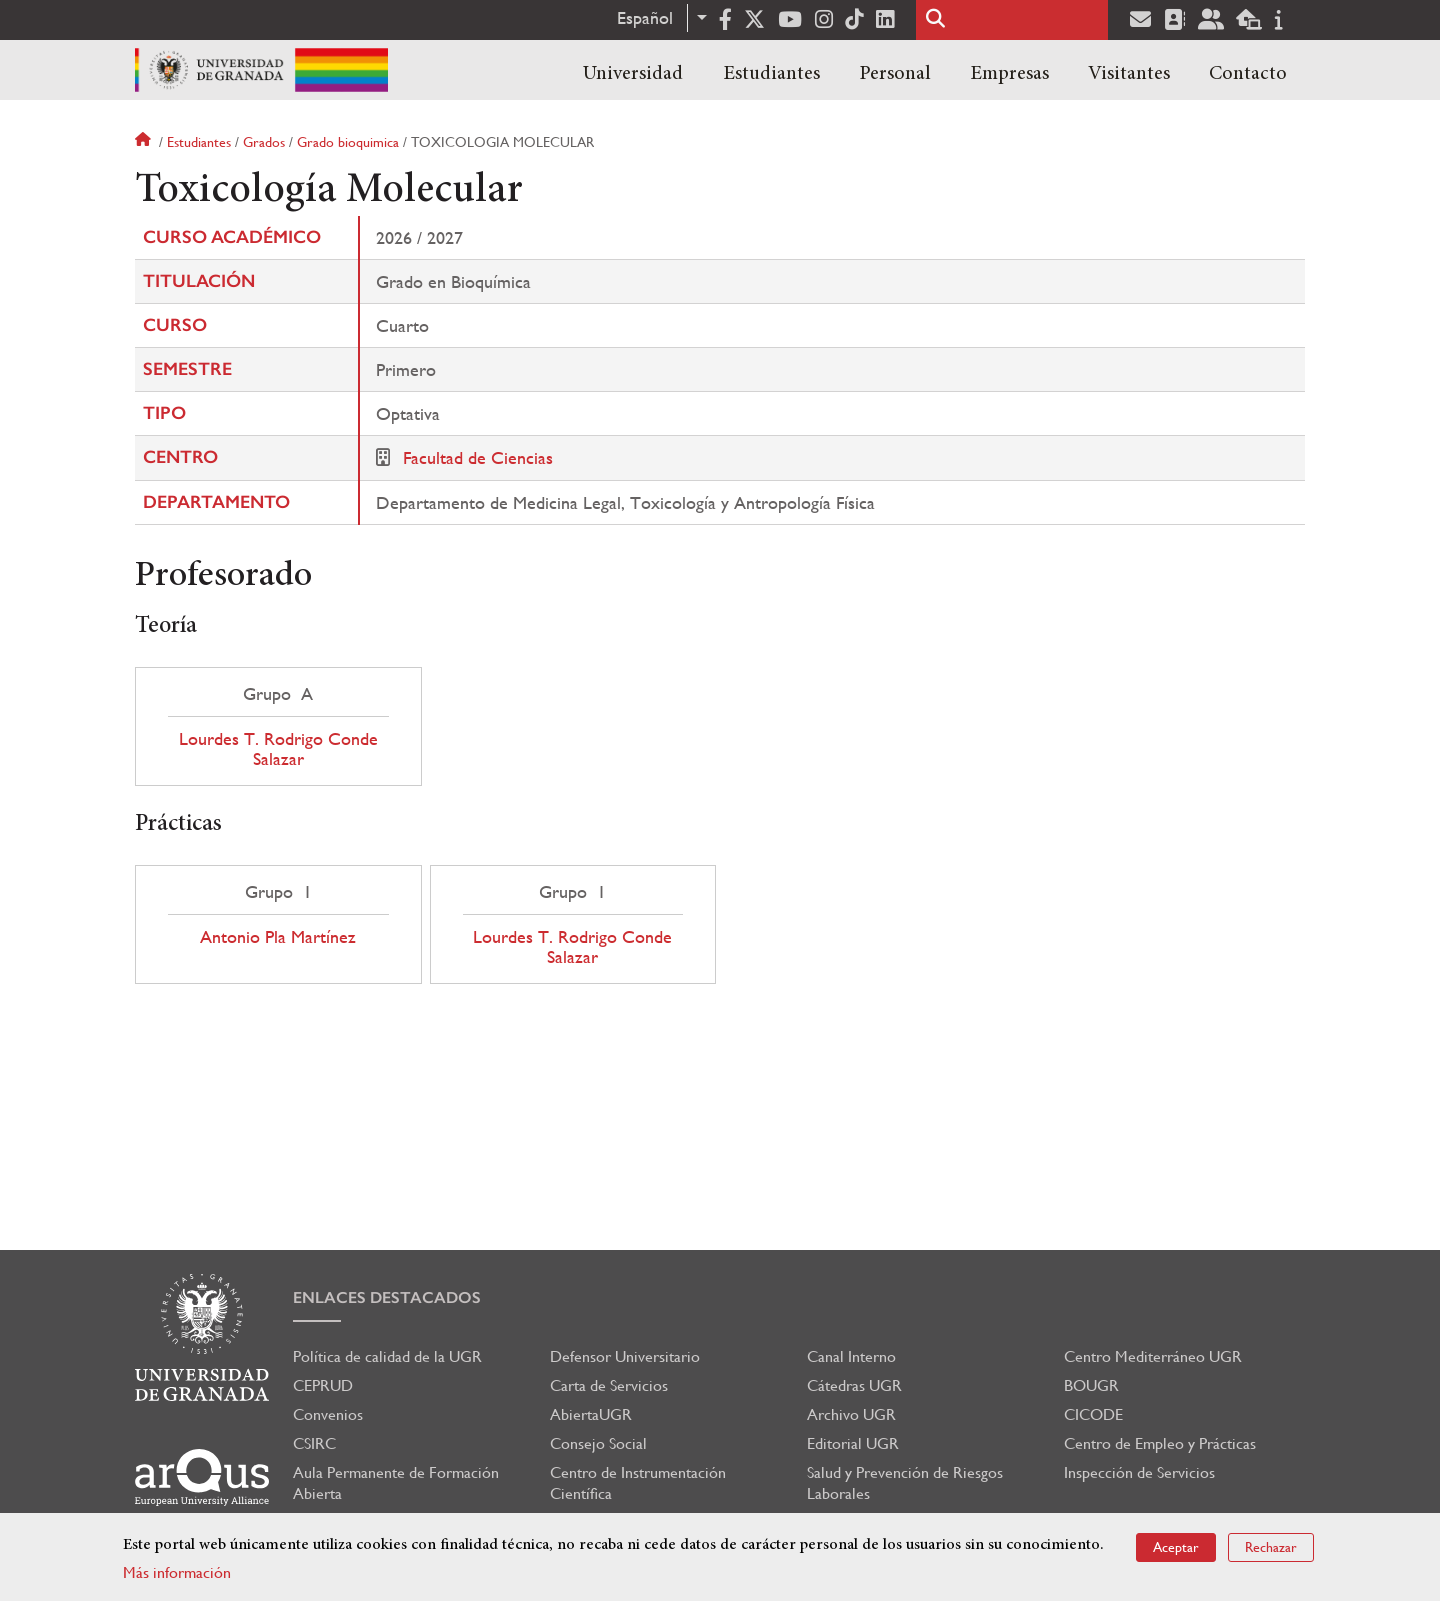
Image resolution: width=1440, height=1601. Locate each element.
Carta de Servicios (609, 1385)
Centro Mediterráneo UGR (1153, 1356)
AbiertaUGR (591, 1414)
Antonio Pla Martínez (278, 937)
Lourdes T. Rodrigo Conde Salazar (278, 749)
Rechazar (1271, 1547)
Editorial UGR (853, 1443)
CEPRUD (323, 1385)
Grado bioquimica (348, 142)
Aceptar (1176, 1547)
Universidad (633, 74)
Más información (177, 1572)
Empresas (1009, 74)
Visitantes (1129, 74)
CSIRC (314, 1443)
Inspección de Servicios (1139, 1472)
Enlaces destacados (387, 1297)
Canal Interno (851, 1356)
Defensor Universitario (625, 1356)
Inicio (145, 142)
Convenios (328, 1414)
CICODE (1093, 1414)
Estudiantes (771, 74)
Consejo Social (598, 1443)
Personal (895, 74)
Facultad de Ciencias (478, 457)
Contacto (1248, 74)
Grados (264, 142)
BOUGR (1091, 1385)
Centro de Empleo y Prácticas (1160, 1443)
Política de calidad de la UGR (387, 1356)
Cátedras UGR (854, 1385)
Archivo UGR (851, 1414)
